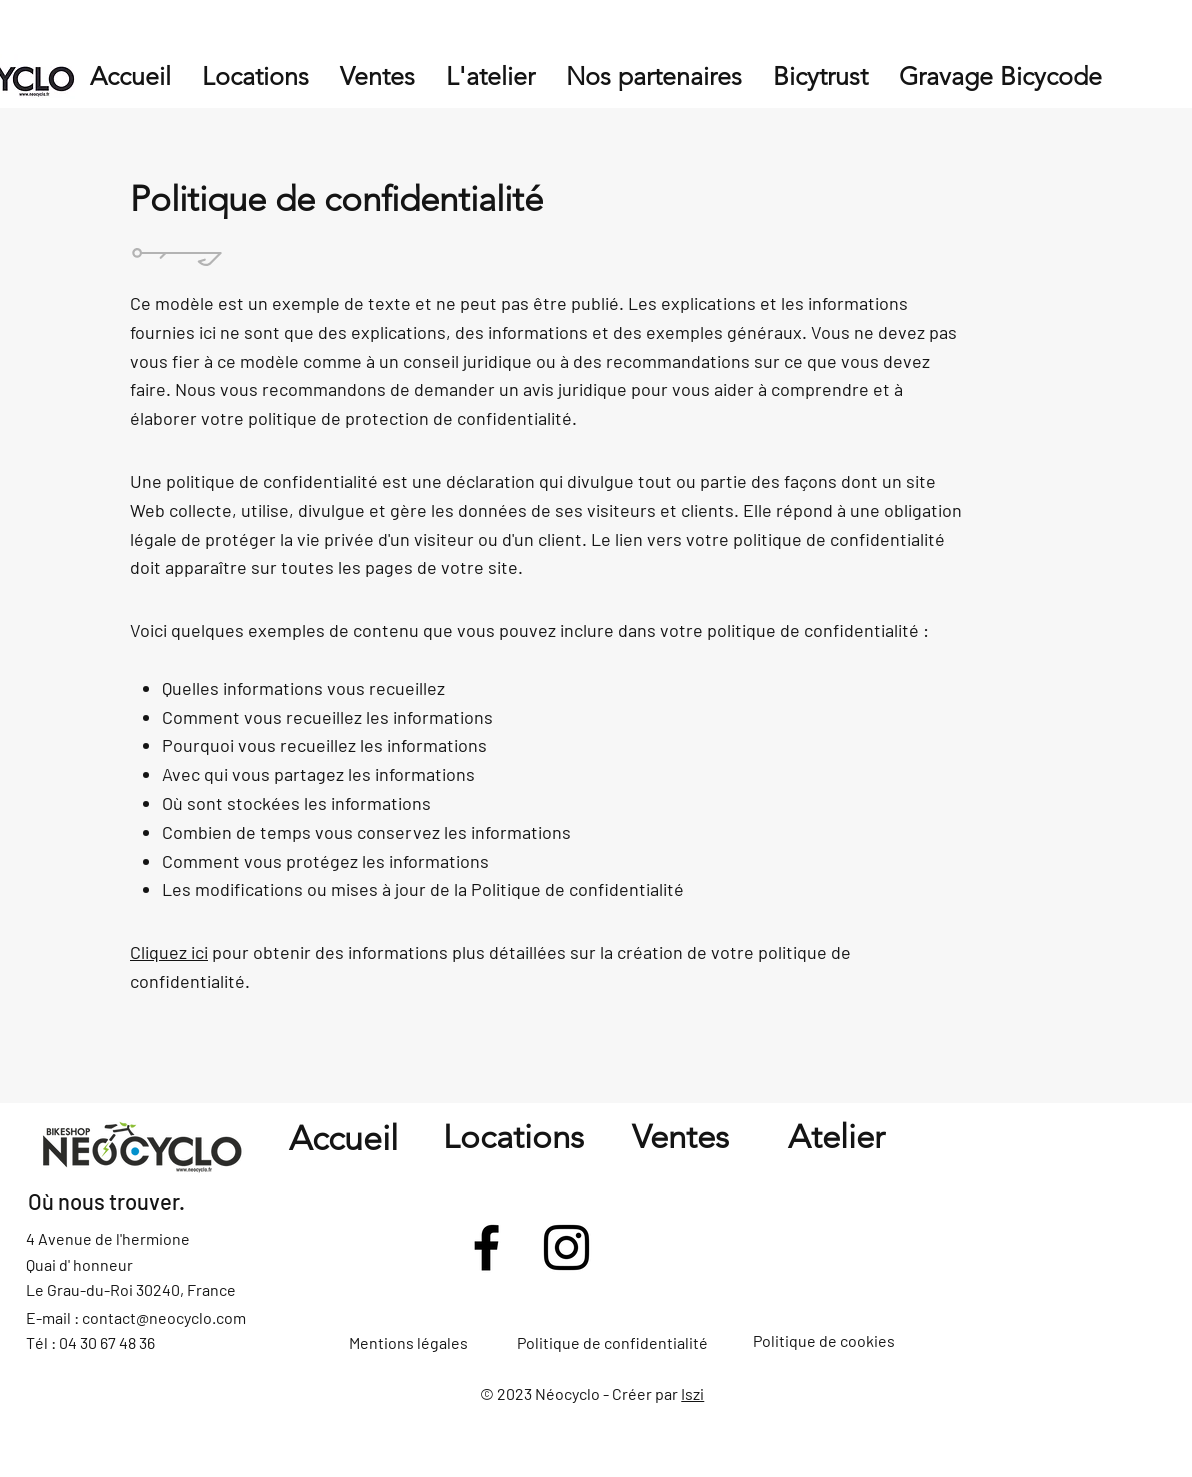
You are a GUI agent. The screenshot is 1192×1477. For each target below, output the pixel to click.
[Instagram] (566, 1247)
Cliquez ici (169, 952)
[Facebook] (486, 1247)
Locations (513, 1137)
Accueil (343, 1138)
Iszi (692, 1393)
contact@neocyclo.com (164, 1317)
